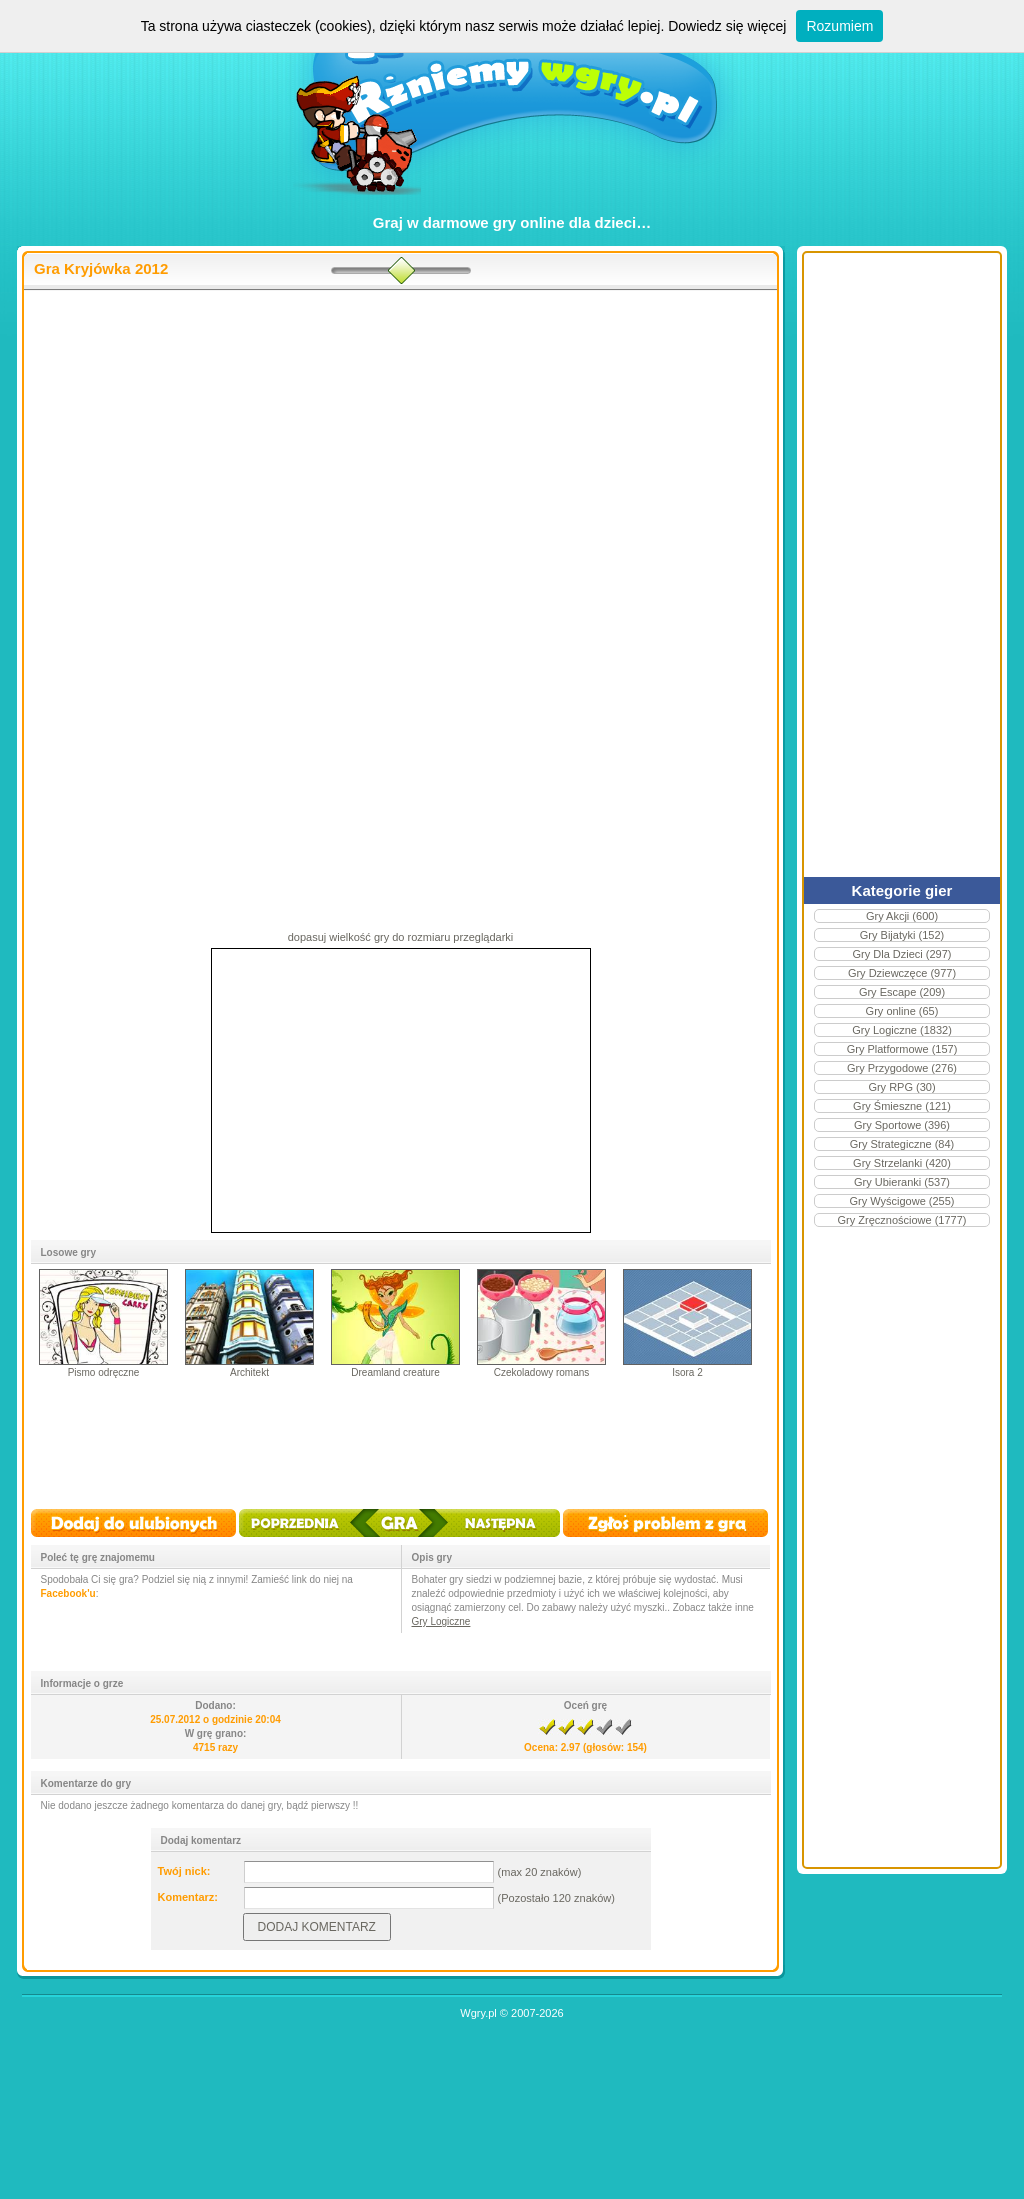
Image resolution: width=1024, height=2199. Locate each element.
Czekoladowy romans (542, 1372)
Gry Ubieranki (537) (902, 1182)
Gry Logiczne (441, 1621)
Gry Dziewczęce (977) (902, 973)
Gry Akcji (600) (902, 916)
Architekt (249, 1372)
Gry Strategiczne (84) (902, 1144)
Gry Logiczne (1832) (902, 1030)
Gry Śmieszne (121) (902, 1106)
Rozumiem (839, 26)
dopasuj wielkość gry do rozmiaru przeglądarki (401, 937)
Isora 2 (687, 1372)
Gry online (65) (902, 1011)
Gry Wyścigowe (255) (901, 1201)
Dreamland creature (395, 1372)
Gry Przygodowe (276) (902, 1068)
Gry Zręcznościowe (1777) (902, 1220)
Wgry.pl (478, 2013)
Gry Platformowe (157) (902, 1049)
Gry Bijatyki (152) (902, 935)
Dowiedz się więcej (727, 26)
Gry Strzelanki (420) (902, 1163)
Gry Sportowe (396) (902, 1125)
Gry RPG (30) (901, 1087)
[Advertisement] (400, 451)
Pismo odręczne (104, 1372)
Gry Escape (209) (902, 992)
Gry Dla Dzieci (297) (901, 954)
